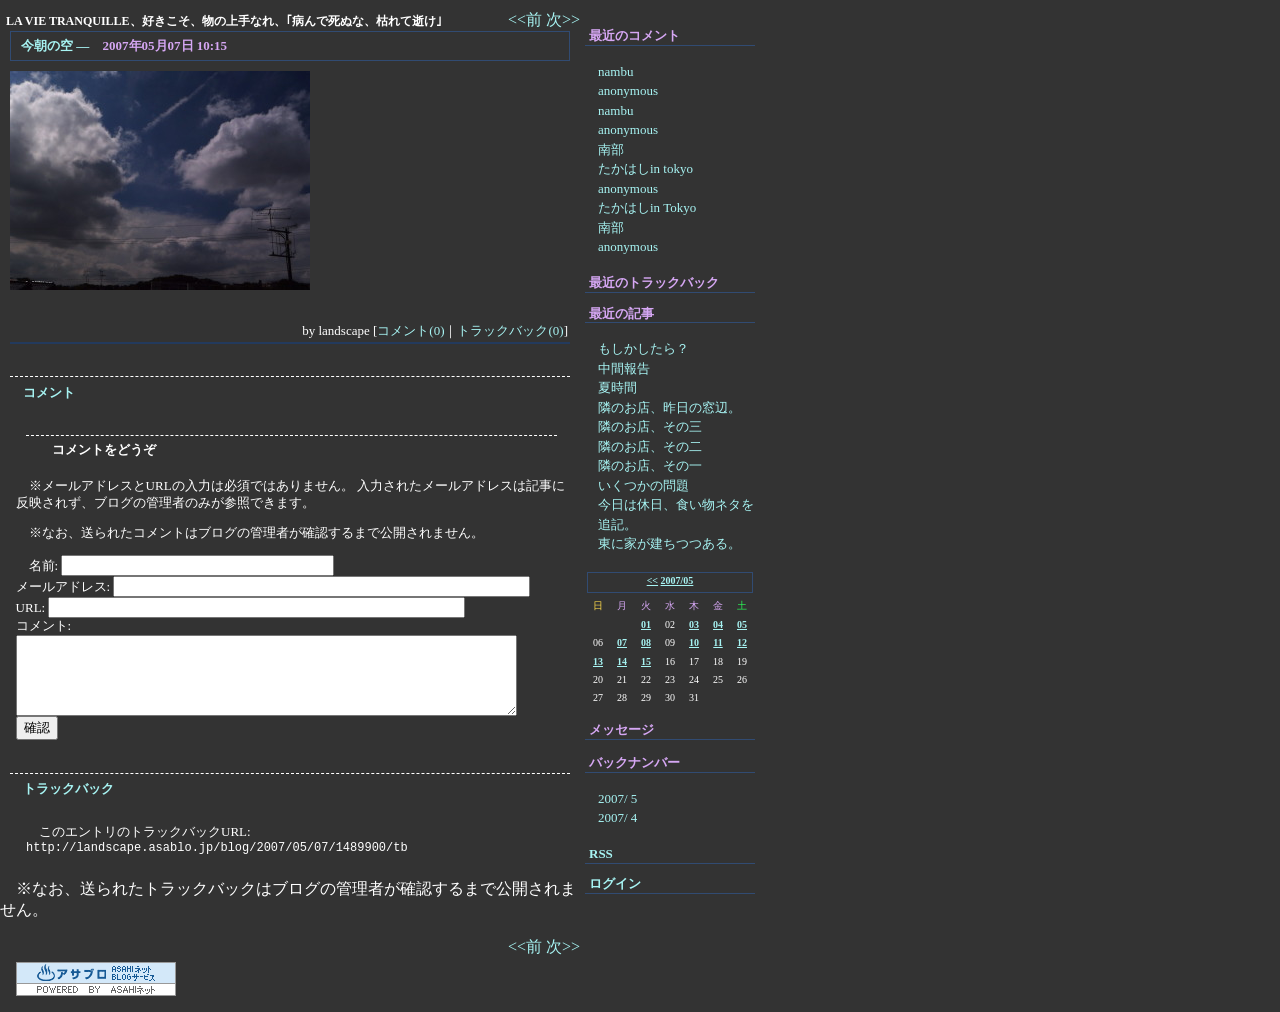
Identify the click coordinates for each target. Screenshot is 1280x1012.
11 (717, 642)
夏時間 (617, 387)
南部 (611, 149)
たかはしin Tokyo (647, 207)
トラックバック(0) (510, 330)
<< (652, 580)
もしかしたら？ (643, 348)
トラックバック (68, 788)
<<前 (527, 19)
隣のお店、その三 (650, 426)
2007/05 (677, 580)
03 (694, 624)
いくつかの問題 (643, 485)
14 (622, 661)
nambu (615, 71)
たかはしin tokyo (645, 168)
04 (718, 624)
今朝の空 (47, 45)
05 (742, 624)
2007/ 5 (617, 798)
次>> (563, 19)
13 (598, 661)
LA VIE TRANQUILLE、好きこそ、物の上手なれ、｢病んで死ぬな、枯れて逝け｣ (224, 21)
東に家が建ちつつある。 (669, 543)
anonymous (628, 90)
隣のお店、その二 (650, 446)
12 (742, 642)
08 (646, 642)
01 (646, 624)
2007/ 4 (617, 817)
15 (646, 661)
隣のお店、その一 (650, 465)
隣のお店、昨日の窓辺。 (669, 407)
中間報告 (624, 368)
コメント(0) (410, 330)
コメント (49, 392)
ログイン (615, 883)
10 (694, 642)
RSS (601, 853)
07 (622, 642)
